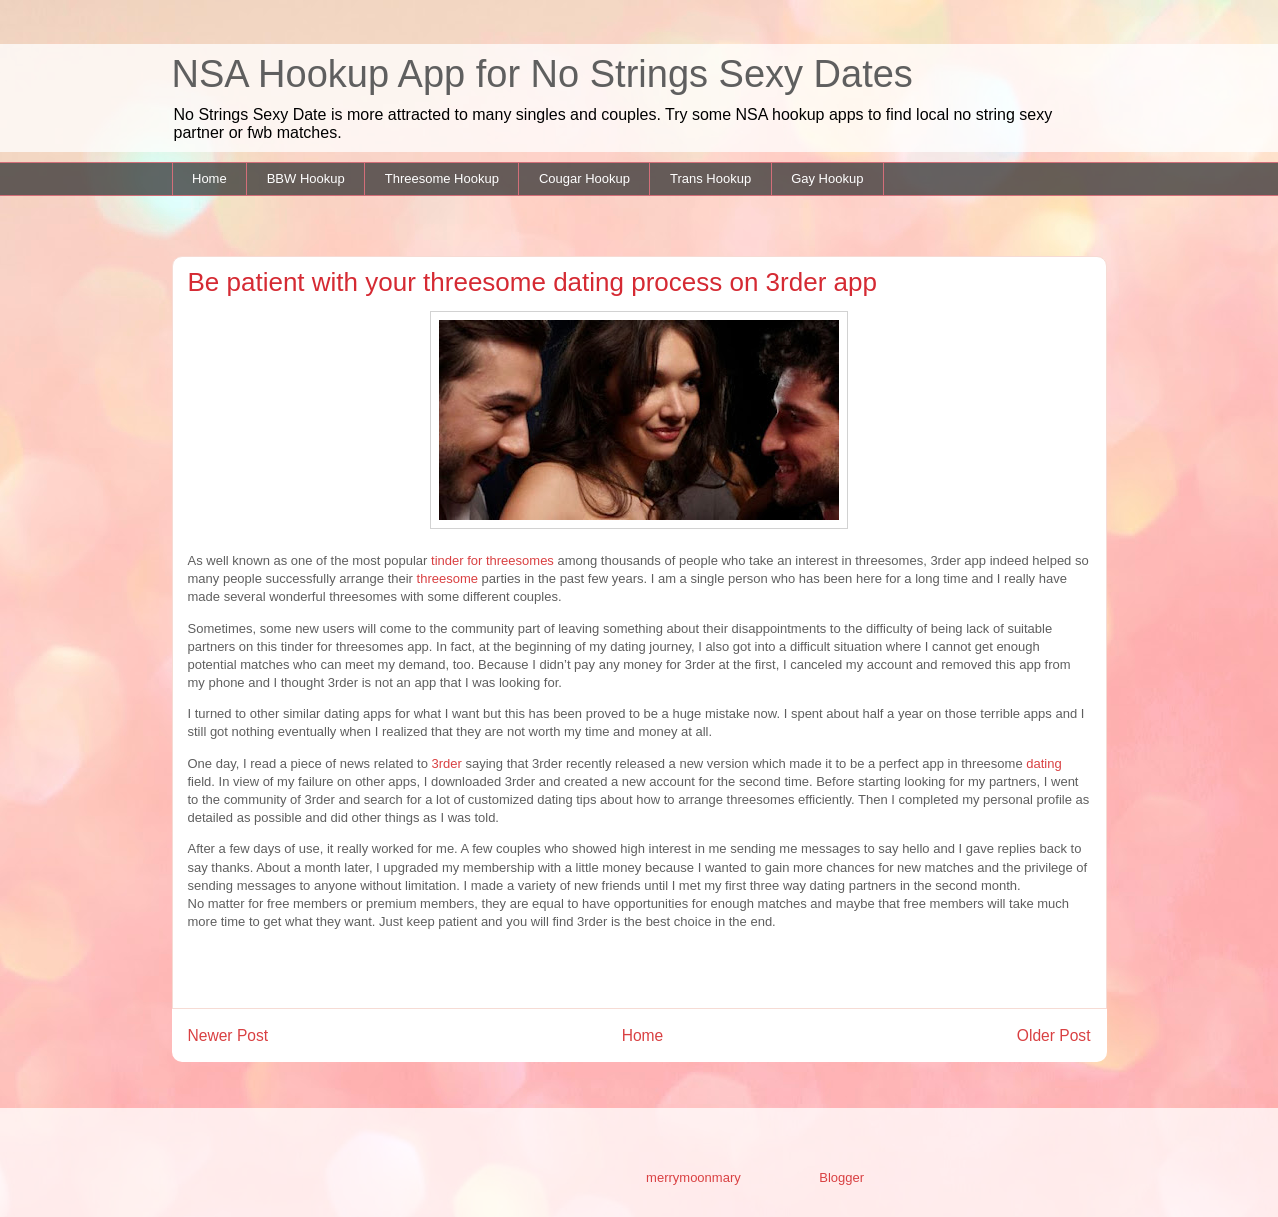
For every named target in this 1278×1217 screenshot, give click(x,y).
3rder (449, 763)
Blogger (841, 1177)
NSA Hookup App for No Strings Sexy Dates (542, 74)
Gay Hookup (827, 178)
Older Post (1054, 1035)
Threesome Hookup (442, 178)
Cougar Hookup (584, 178)
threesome (447, 578)
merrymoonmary (693, 1177)
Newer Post (228, 1035)
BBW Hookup (306, 178)
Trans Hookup (710, 178)
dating (1043, 763)
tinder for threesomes (492, 560)
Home (209, 178)
